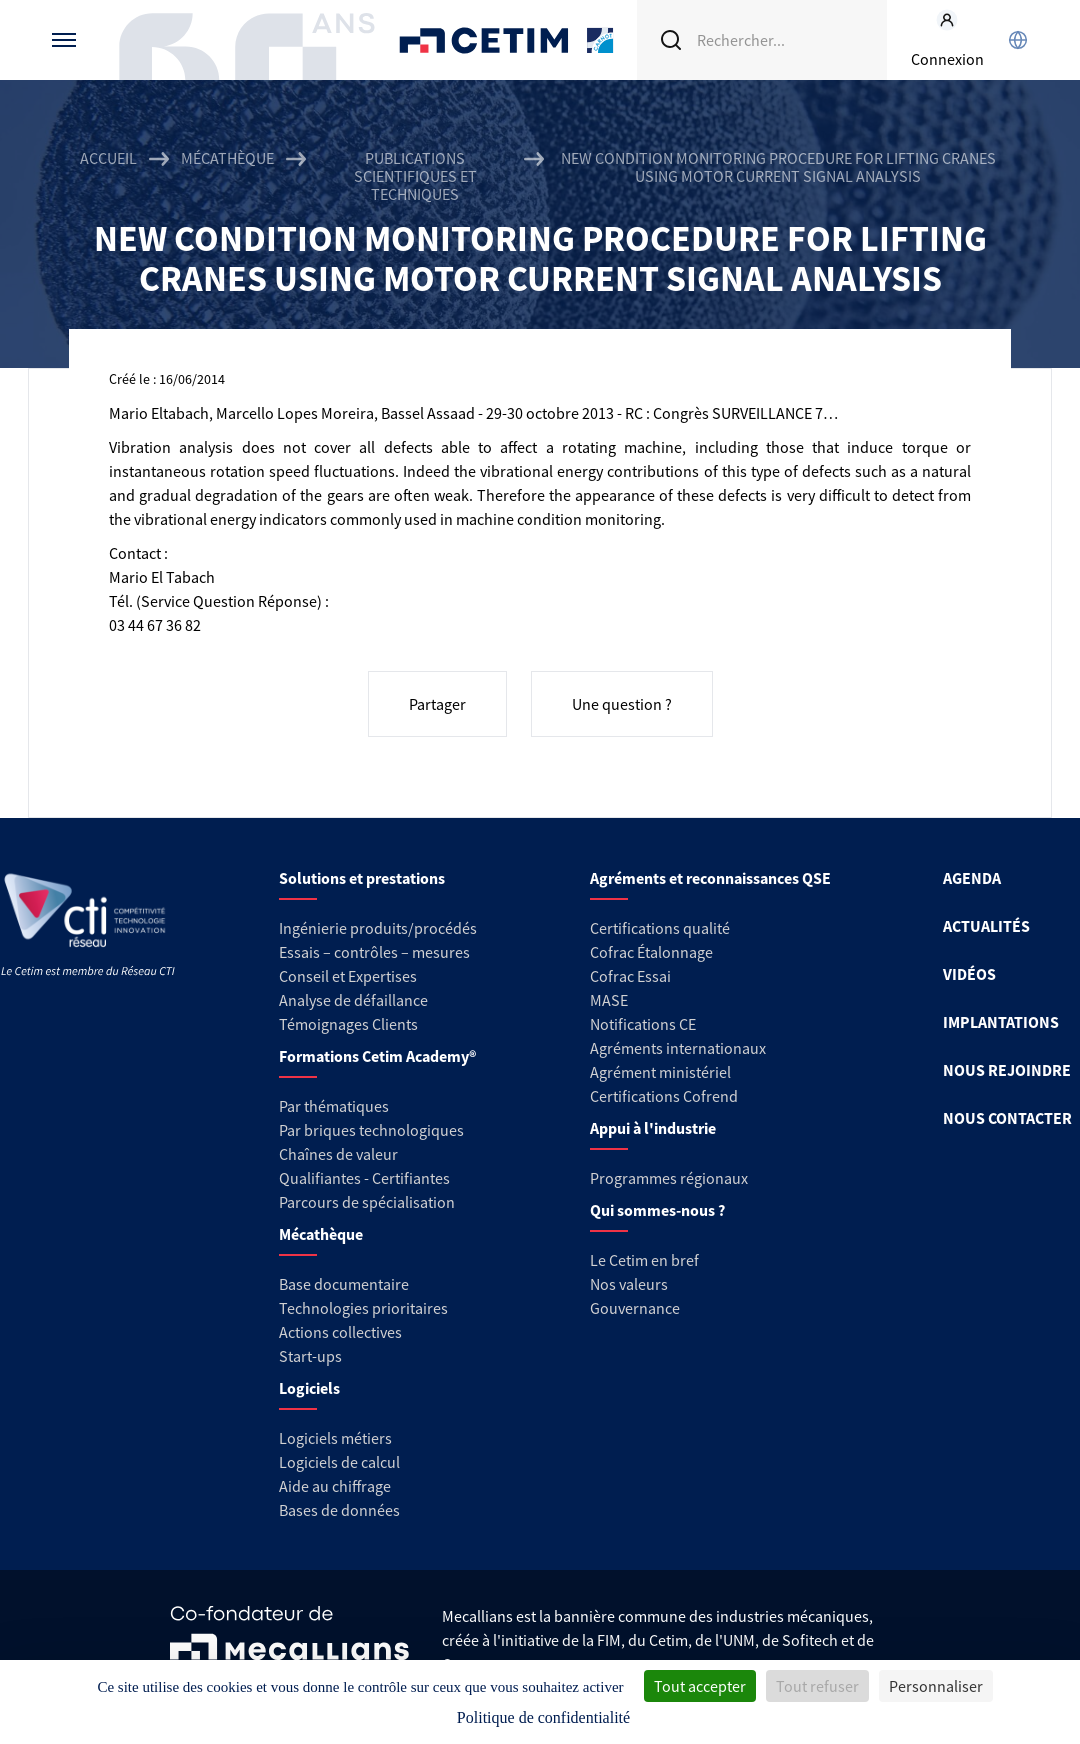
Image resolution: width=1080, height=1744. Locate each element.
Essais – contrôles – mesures (374, 952)
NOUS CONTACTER (1007, 1118)
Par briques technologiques (371, 1130)
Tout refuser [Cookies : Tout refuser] (817, 1686)
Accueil (108, 158)
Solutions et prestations (362, 878)
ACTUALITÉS (986, 926)
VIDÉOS (969, 974)
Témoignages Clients (348, 1024)
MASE (609, 1000)
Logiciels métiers (335, 1438)
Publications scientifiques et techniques (415, 176)
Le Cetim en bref (644, 1260)
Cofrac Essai (630, 976)
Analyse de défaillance (353, 1000)
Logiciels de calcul (339, 1462)
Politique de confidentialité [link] (543, 1717)
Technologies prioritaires (363, 1308)
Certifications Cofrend (664, 1096)
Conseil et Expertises (348, 976)
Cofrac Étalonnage (651, 952)
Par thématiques (334, 1106)
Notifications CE (643, 1024)
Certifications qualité (660, 928)
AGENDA (972, 878)
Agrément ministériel (660, 1072)
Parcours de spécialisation (367, 1202)
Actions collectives (340, 1332)
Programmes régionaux (669, 1178)
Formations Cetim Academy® (377, 1056)
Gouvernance (635, 1308)
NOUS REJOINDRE (1007, 1070)
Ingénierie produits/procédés (378, 928)
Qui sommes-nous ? (657, 1210)
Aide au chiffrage (335, 1486)
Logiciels (309, 1388)
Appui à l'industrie (653, 1128)
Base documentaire (344, 1284)
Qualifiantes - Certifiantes (364, 1178)
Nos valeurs (629, 1284)
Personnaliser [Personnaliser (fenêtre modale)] (936, 1686)
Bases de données (339, 1510)
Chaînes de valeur (338, 1154)
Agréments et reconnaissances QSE (710, 878)
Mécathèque (227, 158)
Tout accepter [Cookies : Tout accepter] (700, 1686)
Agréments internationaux (678, 1048)
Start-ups (310, 1356)
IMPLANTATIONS (1001, 1022)
